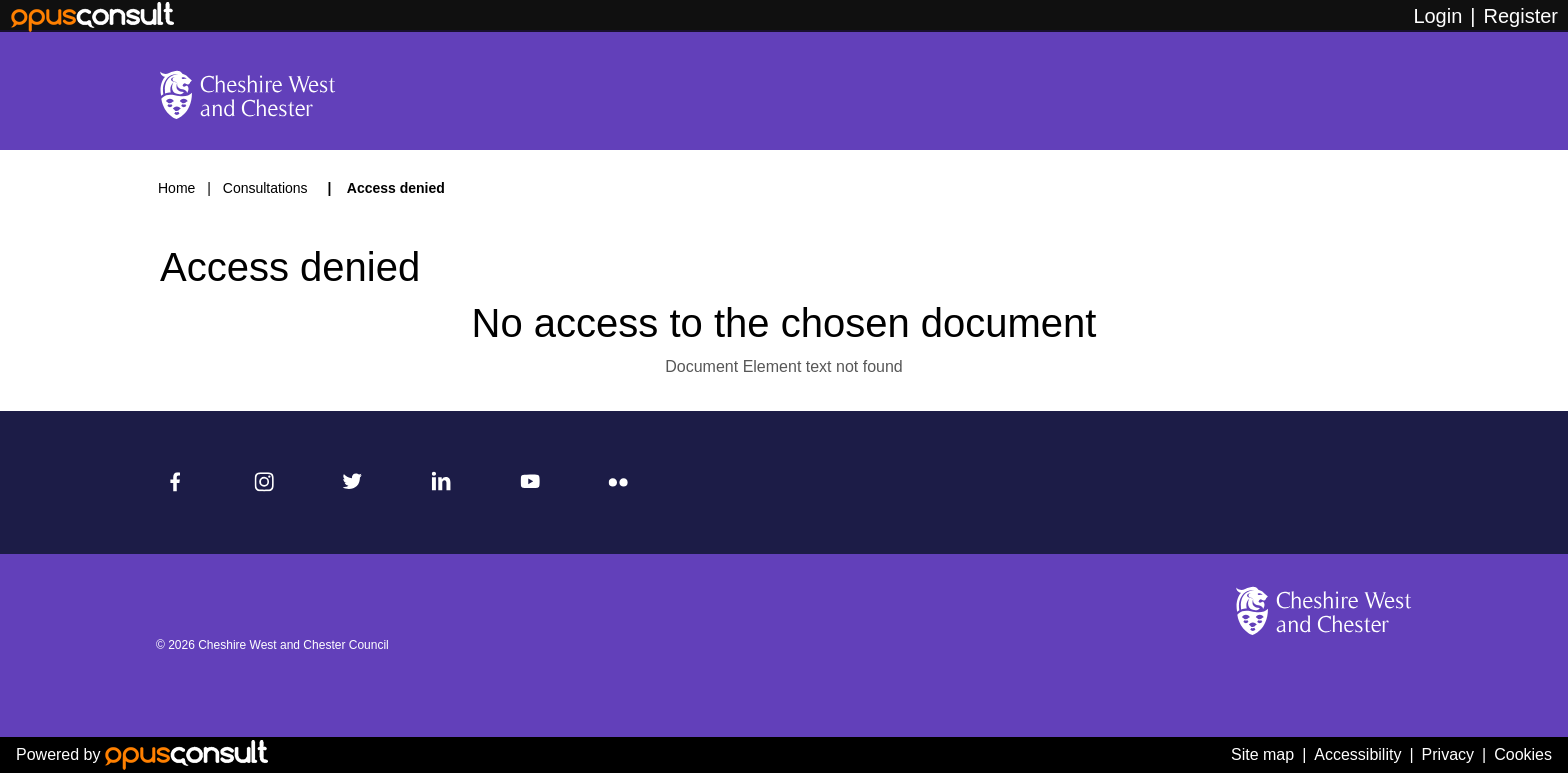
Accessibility (1357, 754)
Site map (1262, 754)
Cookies (1523, 754)
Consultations (267, 188)
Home (176, 188)
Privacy (1448, 754)
